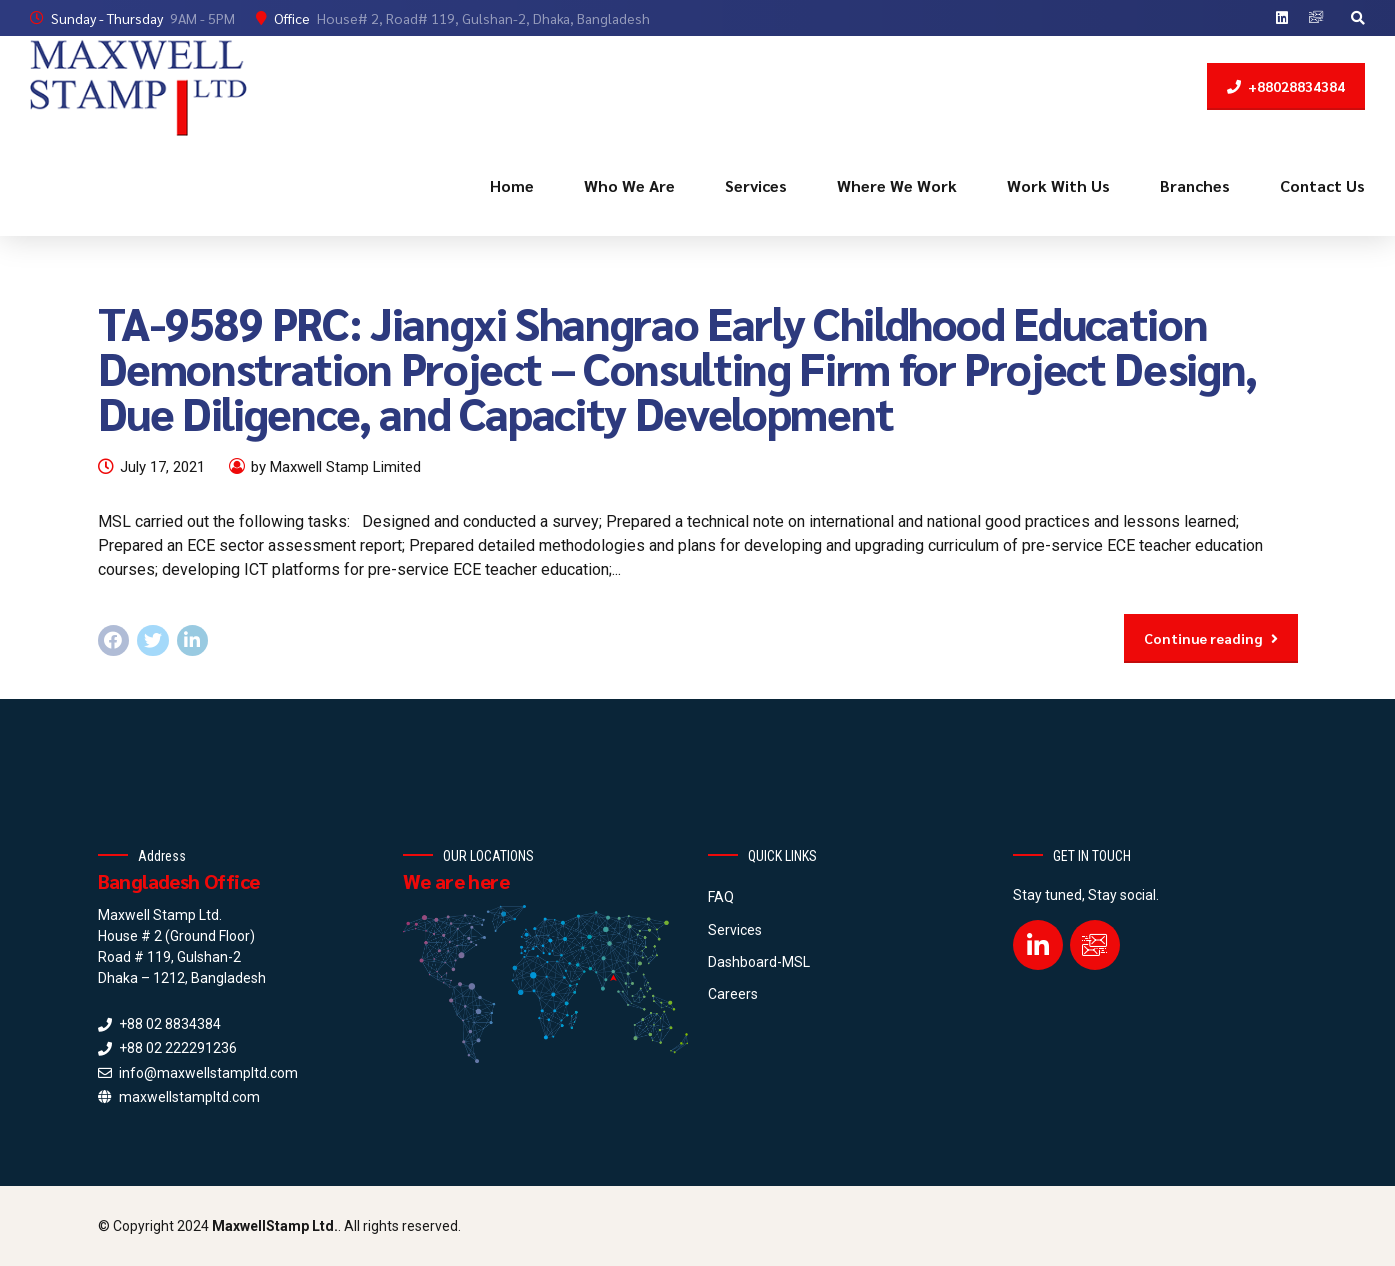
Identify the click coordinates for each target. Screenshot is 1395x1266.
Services (756, 185)
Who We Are (629, 185)
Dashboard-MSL (759, 962)
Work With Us (1058, 185)
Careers (733, 994)
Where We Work (897, 185)
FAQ (721, 897)
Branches (1195, 185)
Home (512, 185)
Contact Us (1322, 185)
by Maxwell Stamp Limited (336, 467)
